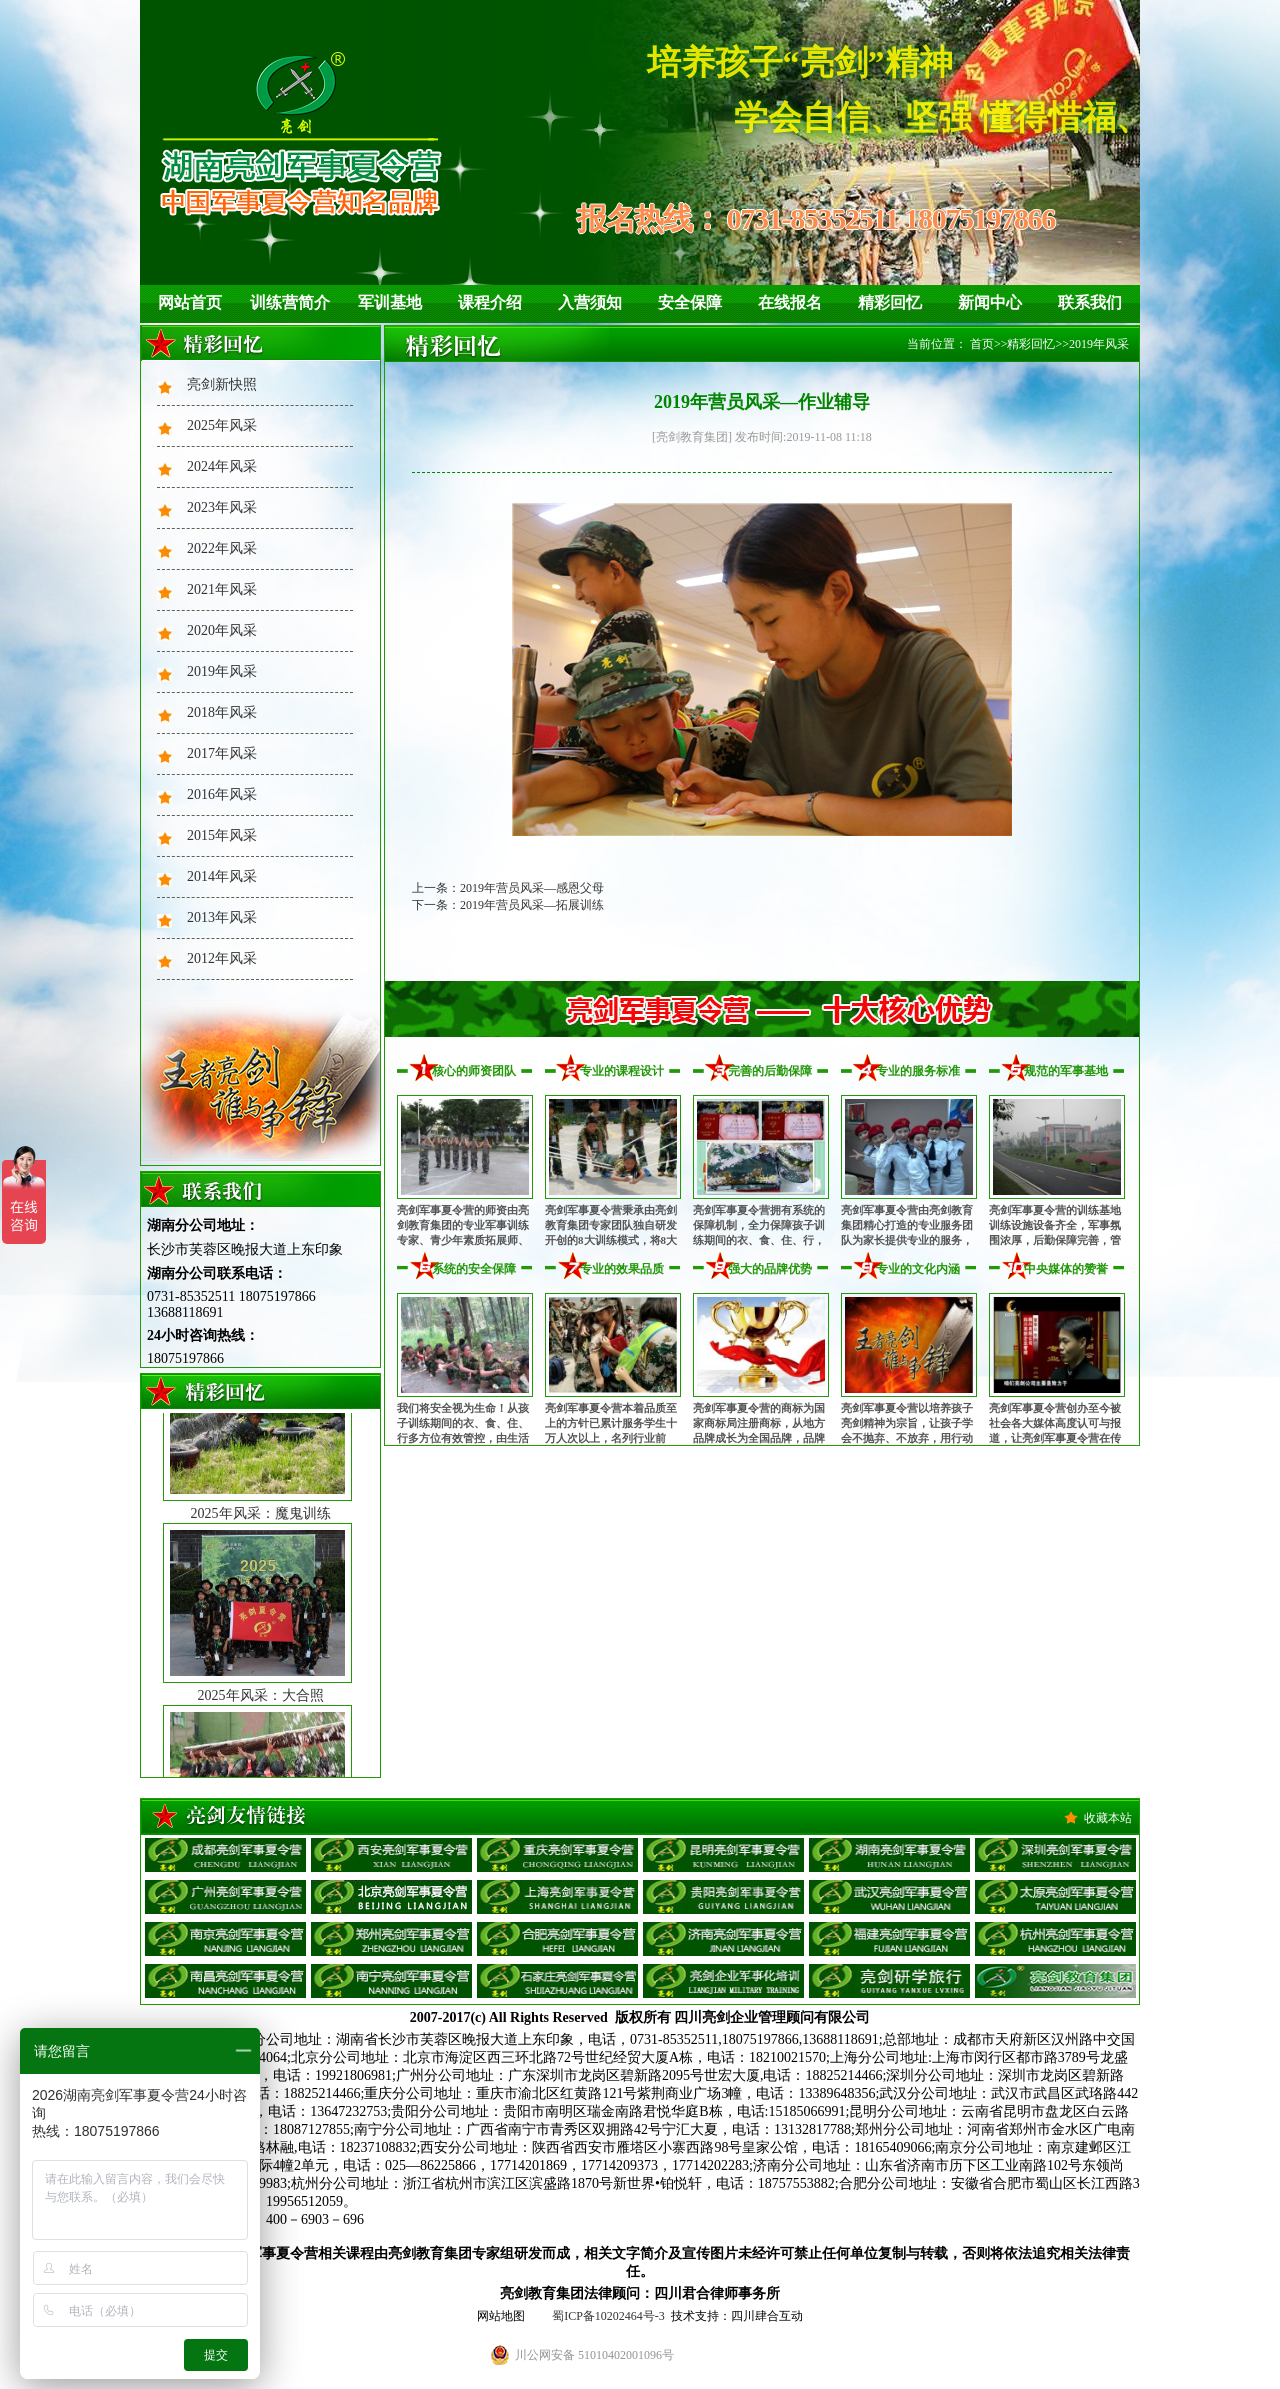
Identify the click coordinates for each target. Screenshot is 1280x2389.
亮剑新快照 (222, 384)
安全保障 (690, 302)
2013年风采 (222, 917)
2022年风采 (222, 548)
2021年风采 (222, 589)
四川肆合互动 (767, 2316)
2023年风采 (222, 507)
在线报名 (790, 302)
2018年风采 (222, 712)
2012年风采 (222, 958)
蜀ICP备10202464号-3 (608, 2316)
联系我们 (1090, 302)
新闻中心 (990, 302)
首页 (982, 344)
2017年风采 (222, 753)
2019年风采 (222, 671)
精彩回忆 (890, 302)
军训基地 (390, 302)
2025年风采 (222, 425)
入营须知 (590, 302)
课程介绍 (490, 302)
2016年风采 (222, 794)
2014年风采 (222, 876)
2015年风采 (222, 835)
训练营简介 (290, 302)
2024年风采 (222, 466)
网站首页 (190, 302)
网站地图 (501, 2316)
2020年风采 (222, 630)
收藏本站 (1108, 1818)
